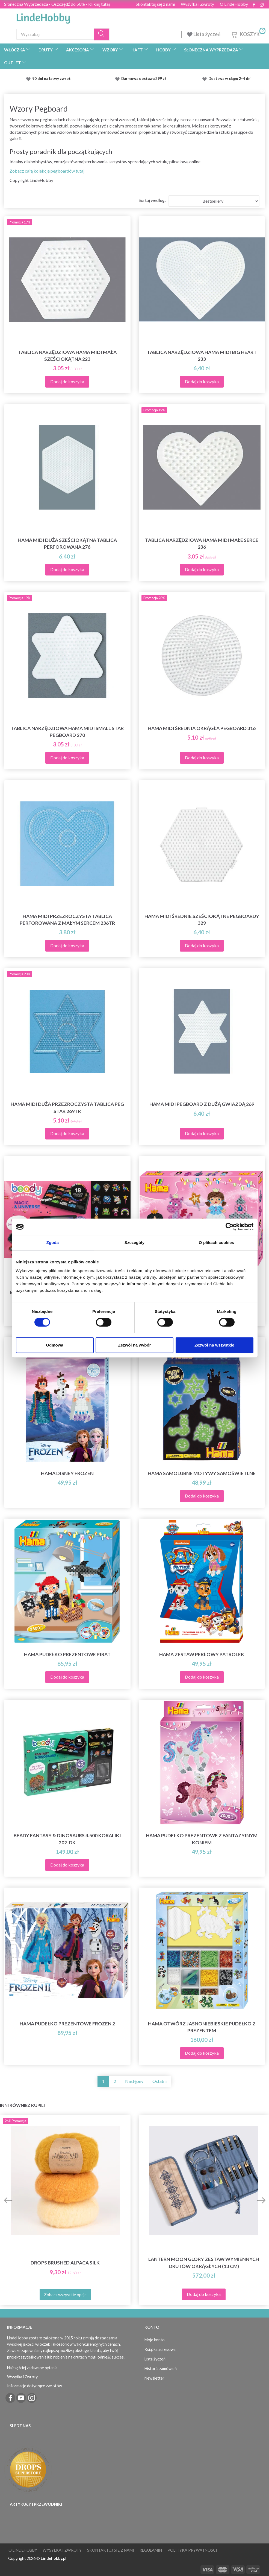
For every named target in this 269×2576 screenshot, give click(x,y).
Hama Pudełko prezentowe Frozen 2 (67, 2024)
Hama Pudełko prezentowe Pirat (67, 1654)
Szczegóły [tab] (134, 1242)
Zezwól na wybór (134, 1345)
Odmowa (54, 1345)
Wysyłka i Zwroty (197, 4)
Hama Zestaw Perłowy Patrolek (201, 1654)
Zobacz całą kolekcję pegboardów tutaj (47, 170)
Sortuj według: (152, 200)
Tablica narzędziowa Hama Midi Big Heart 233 (202, 355)
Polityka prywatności (192, 2550)
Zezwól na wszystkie (214, 1345)
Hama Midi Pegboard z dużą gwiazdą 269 (201, 1104)
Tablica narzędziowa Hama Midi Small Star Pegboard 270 (67, 731)
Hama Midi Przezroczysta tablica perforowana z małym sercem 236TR (67, 919)
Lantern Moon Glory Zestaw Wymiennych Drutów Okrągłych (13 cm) (203, 2262)
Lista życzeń (204, 34)
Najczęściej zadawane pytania (32, 2367)
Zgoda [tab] (52, 1242)
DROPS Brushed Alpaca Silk (65, 2263)
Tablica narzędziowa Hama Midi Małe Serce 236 (201, 543)
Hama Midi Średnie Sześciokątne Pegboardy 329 (201, 919)
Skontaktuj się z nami (155, 4)
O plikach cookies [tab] (216, 1242)
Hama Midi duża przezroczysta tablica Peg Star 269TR (67, 1107)
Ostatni (159, 2081)
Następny (134, 2081)
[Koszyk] (248, 33)
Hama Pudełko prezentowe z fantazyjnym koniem (202, 1839)
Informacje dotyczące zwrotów (34, 2385)
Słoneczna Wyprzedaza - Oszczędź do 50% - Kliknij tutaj (57, 4)
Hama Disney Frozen (67, 1473)
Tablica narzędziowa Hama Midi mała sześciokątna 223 (67, 355)
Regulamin (151, 2550)
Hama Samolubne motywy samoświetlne (202, 1473)
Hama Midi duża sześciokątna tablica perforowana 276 (67, 543)
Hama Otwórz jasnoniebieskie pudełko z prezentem (202, 2027)
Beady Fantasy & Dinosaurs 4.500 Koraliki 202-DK (67, 1839)
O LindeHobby (234, 4)
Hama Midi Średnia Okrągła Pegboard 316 (202, 728)
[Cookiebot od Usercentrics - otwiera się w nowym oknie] (229, 1227)
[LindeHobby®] (43, 17)
